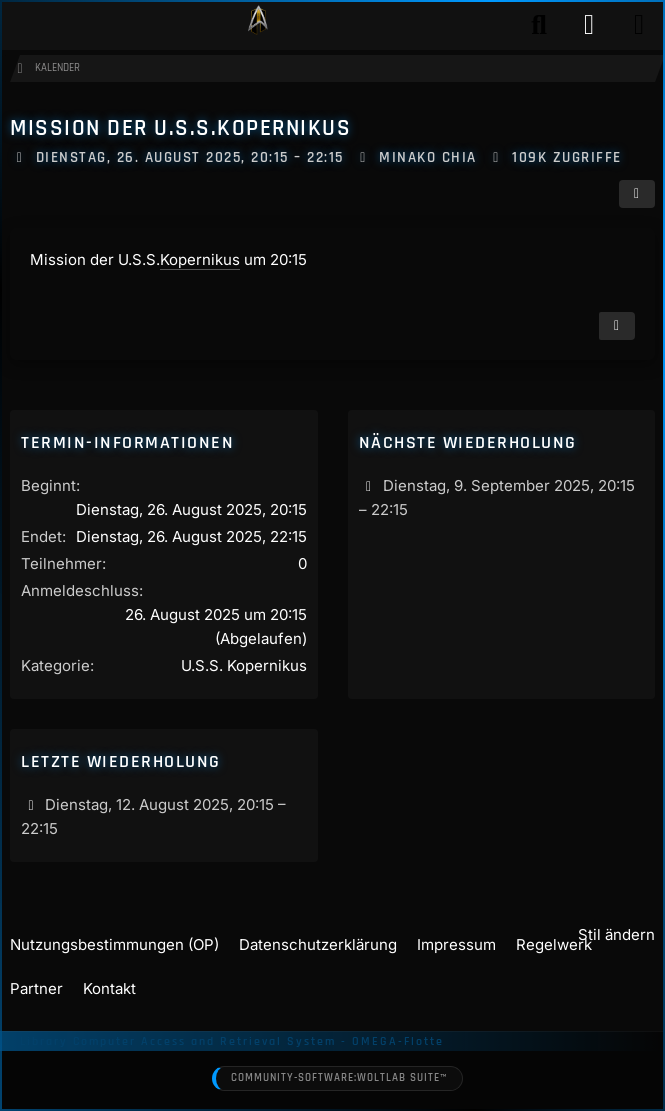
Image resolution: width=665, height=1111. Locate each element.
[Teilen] (637, 194)
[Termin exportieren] (617, 326)
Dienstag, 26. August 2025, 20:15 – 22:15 (190, 157)
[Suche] (539, 25)
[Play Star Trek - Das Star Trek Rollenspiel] (258, 25)
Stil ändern (616, 934)
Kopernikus (200, 259)
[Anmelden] (589, 25)
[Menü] (639, 25)
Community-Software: (339, 1079)
